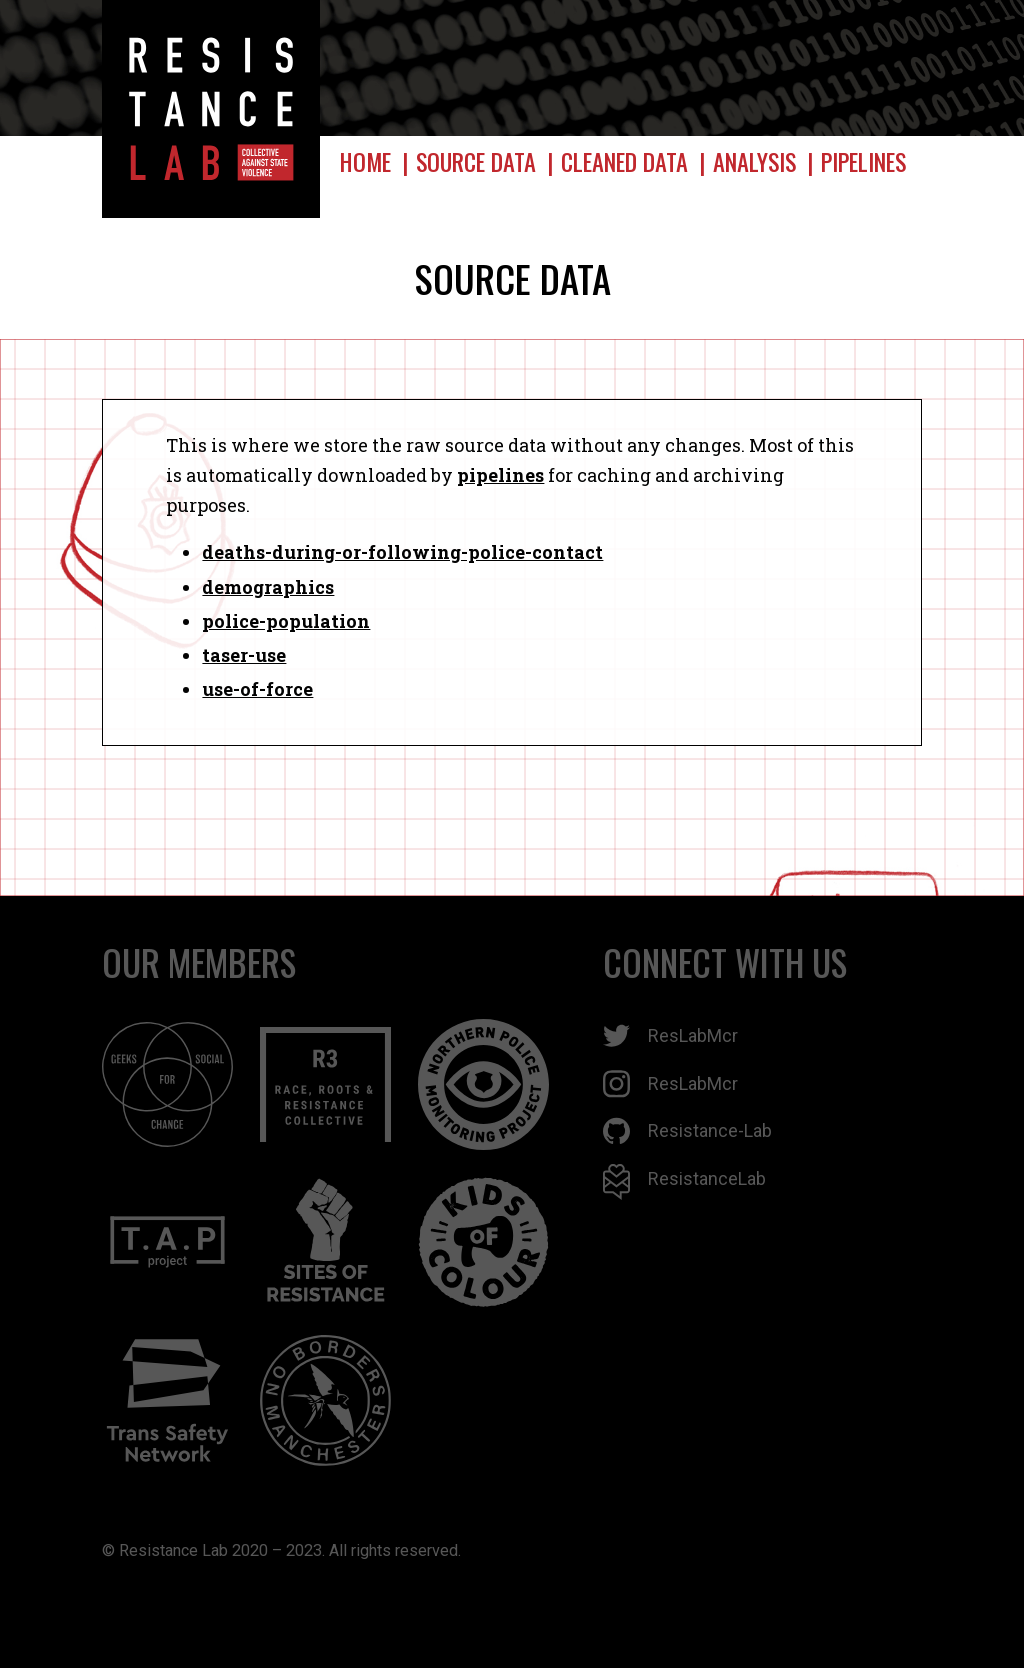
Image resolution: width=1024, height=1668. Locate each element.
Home (365, 161)
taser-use (244, 655)
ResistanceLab (684, 1182)
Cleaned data (624, 161)
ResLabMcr (670, 1036)
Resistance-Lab (687, 1131)
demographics (268, 587)
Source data (476, 161)
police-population (286, 621)
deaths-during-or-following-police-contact (402, 552)
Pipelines (863, 161)
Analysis (754, 161)
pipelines (500, 475)
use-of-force (257, 689)
